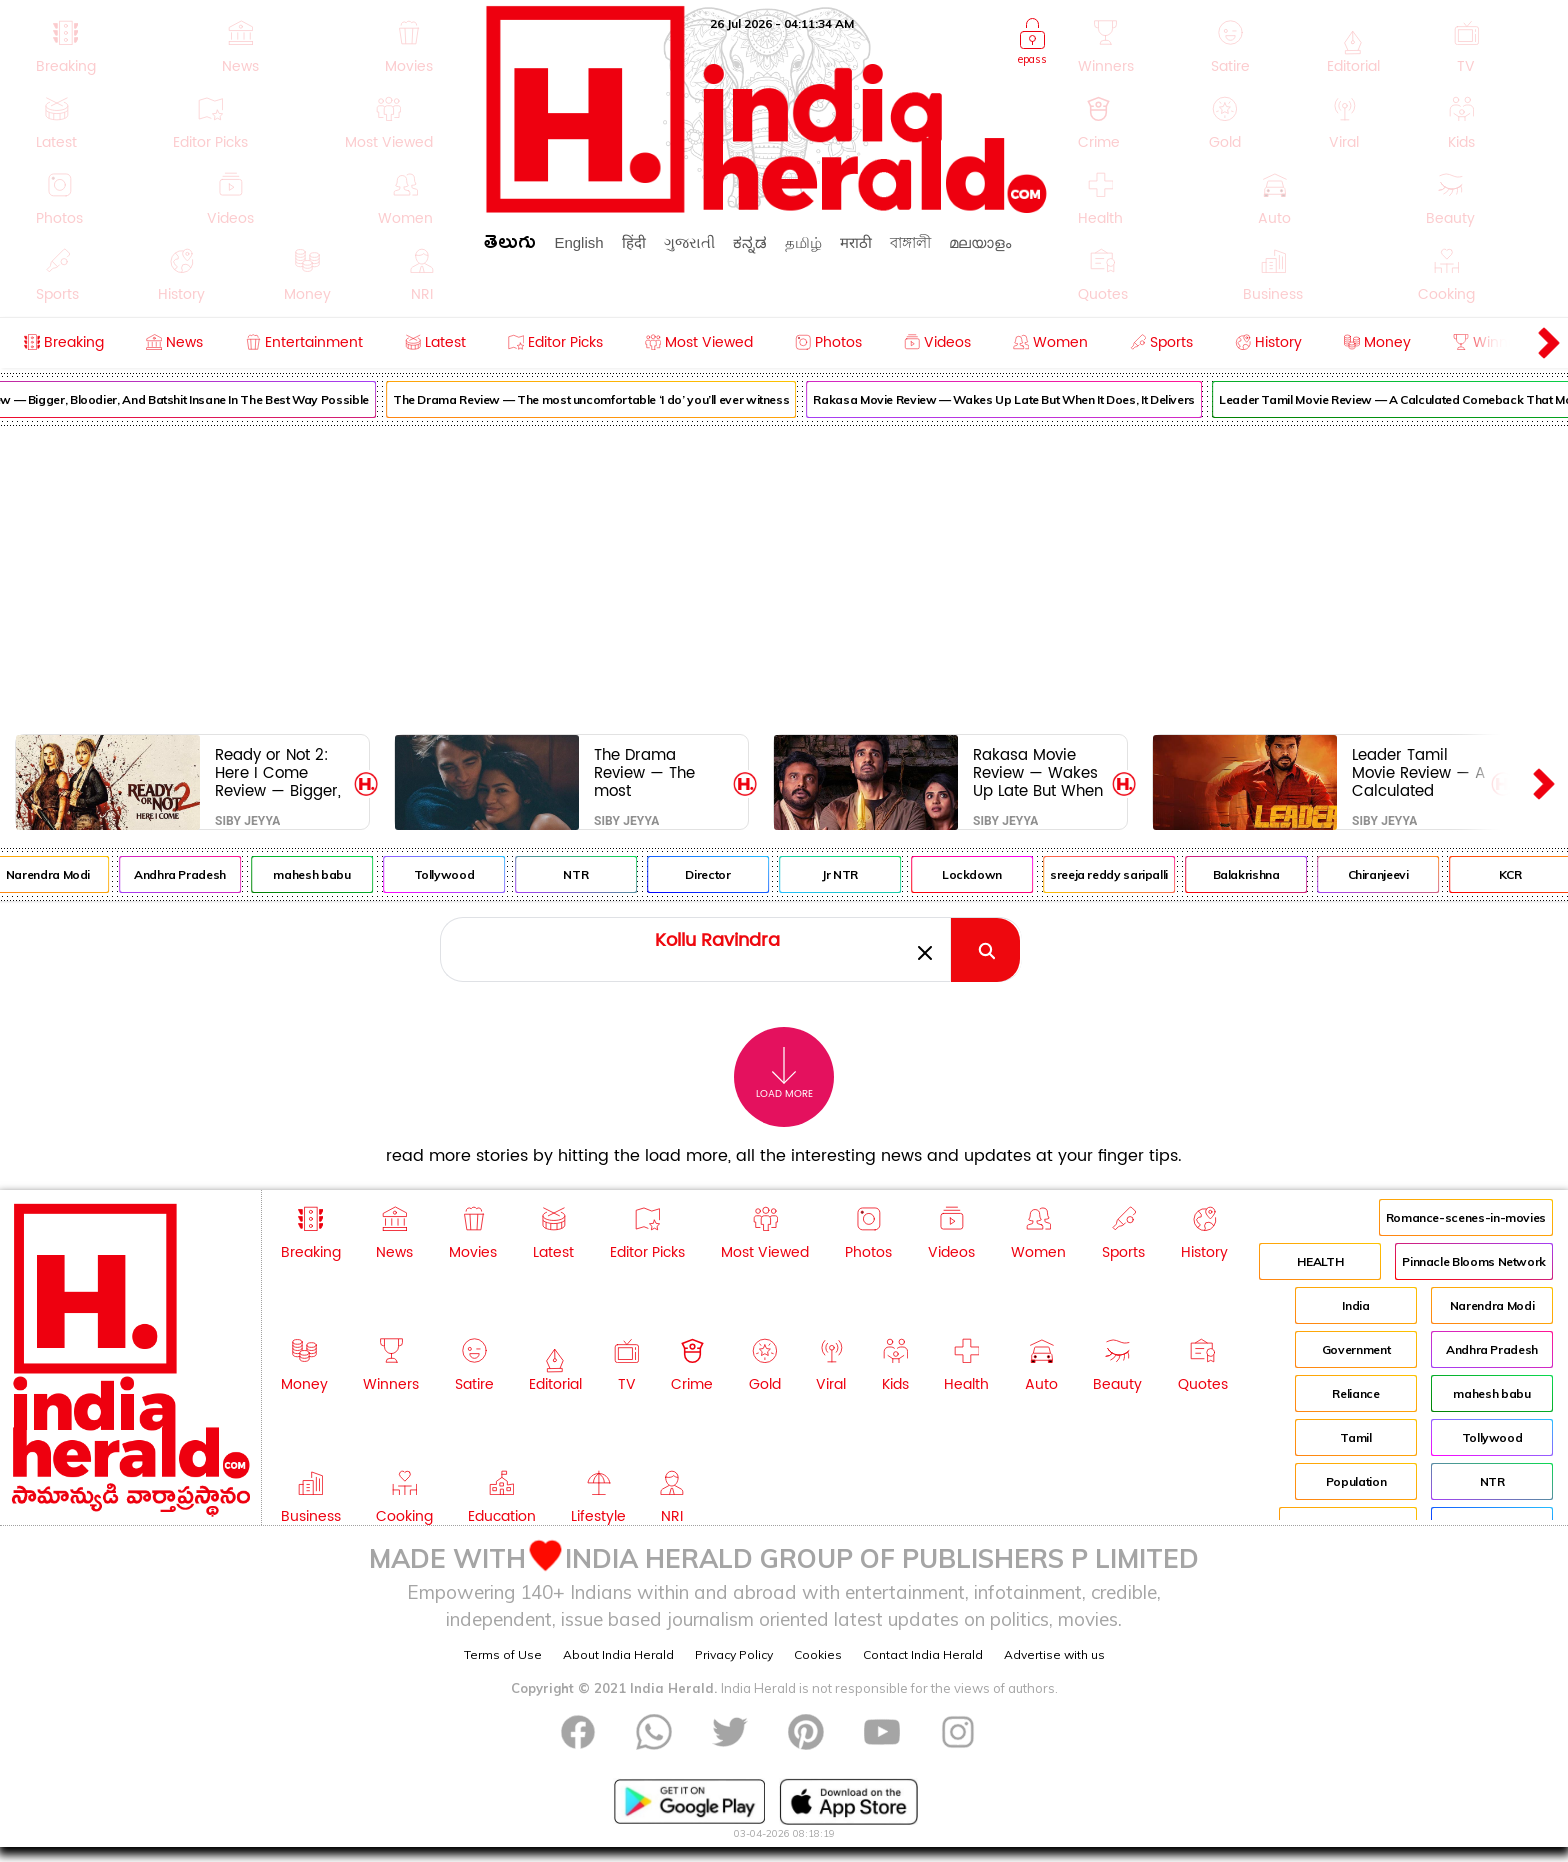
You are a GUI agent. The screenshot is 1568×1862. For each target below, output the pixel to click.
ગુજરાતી (689, 242)
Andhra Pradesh (212, 874)
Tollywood (475, 874)
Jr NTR (872, 874)
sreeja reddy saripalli (1141, 874)
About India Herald (618, 1654)
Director (739, 874)
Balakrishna (1277, 874)
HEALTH (1320, 1261)
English (578, 242)
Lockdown (1004, 874)
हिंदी (634, 242)
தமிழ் (803, 242)
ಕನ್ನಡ (750, 242)
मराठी (856, 242)
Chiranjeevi (1409, 874)
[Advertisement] (784, 576)
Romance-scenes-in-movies (1466, 1217)
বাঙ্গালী (910, 242)
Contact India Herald (923, 1654)
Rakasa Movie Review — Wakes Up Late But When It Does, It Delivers (1036, 399)
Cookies (818, 1654)
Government (1356, 1349)
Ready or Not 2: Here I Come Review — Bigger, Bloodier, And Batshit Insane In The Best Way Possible (278, 772)
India (1355, 1305)
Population (1356, 1481)
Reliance (1355, 1393)
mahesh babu (343, 874)
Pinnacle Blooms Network (1474, 1261)
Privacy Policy (734, 1654)
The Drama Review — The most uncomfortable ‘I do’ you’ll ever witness (623, 399)
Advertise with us (1054, 1654)
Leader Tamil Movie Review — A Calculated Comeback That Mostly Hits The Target (1418, 772)
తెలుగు (510, 245)
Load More (784, 1073)
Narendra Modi (80, 874)
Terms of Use (503, 1654)
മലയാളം (980, 242)
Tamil (1355, 1437)
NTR (607, 874)
